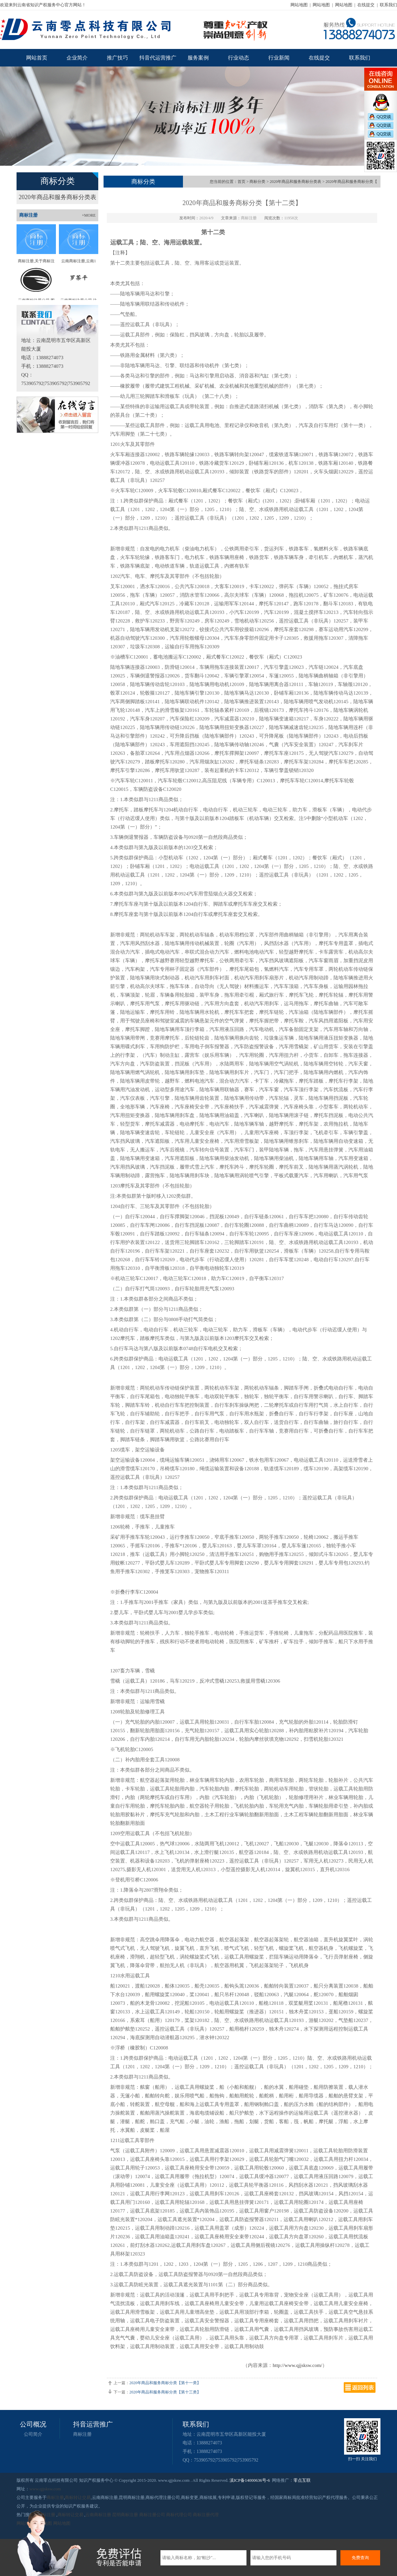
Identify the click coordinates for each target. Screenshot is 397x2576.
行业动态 (238, 58)
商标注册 (82, 2434)
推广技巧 (117, 58)
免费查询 (360, 2557)
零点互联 (302, 2480)
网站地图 (299, 4)
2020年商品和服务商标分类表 (57, 197)
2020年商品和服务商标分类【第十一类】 (165, 2383)
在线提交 (366, 4)
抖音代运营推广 (157, 58)
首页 (241, 181)
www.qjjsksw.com (45, 2488)
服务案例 (198, 58)
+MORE (89, 215)
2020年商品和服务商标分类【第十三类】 (165, 2392)
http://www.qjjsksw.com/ (297, 2365)
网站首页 (36, 58)
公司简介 (33, 2434)
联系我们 (388, 4)
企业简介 (77, 58)
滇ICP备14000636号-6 (250, 2480)
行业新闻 (278, 58)
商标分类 (257, 181)
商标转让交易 (78, 2497)
